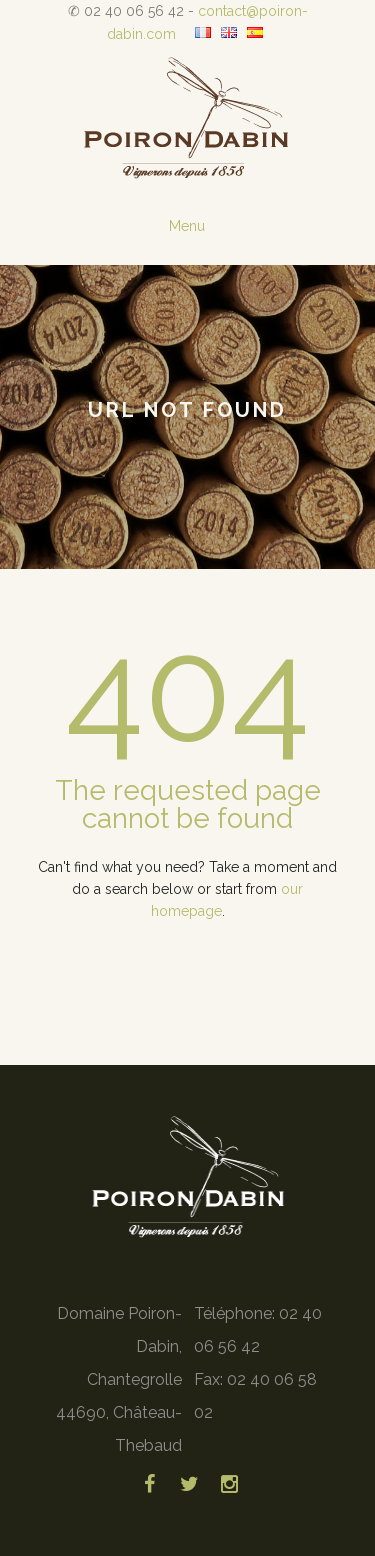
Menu (187, 226)
